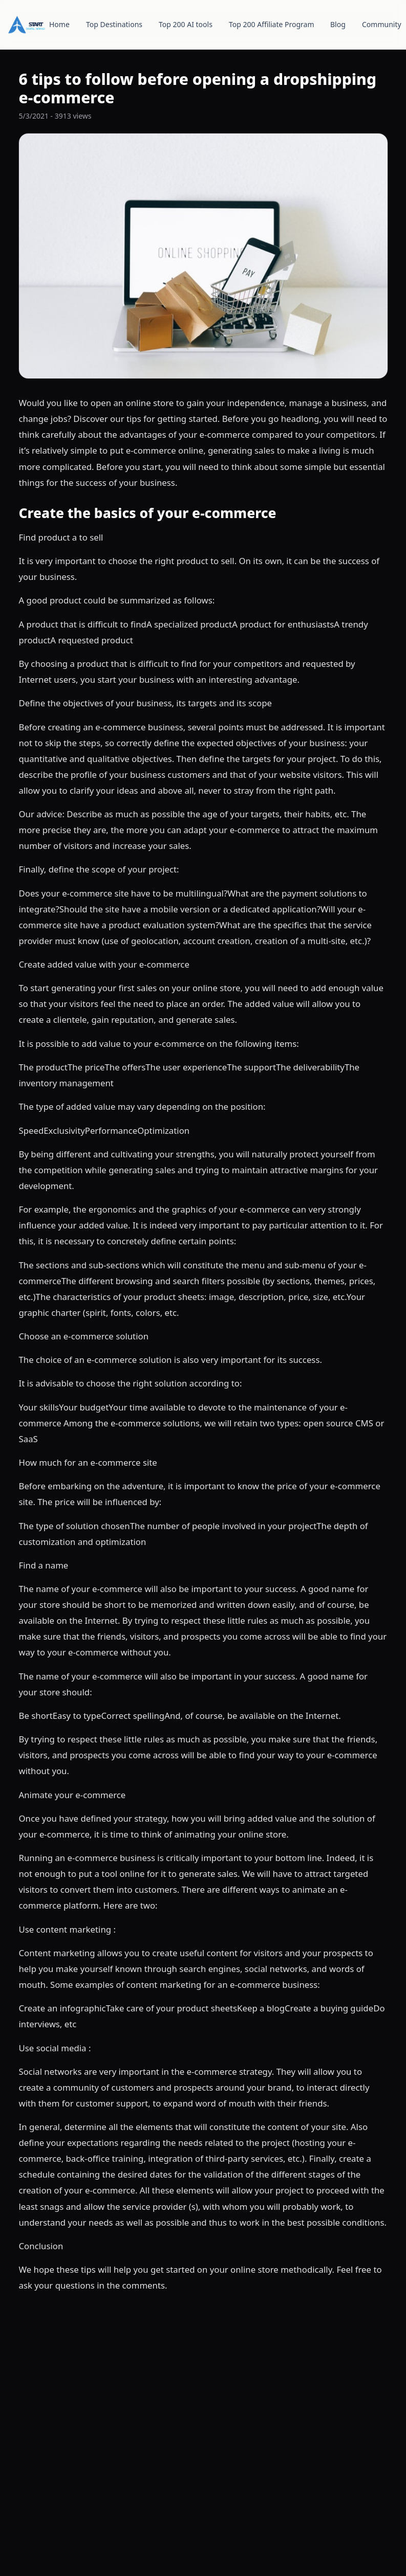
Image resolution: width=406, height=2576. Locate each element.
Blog (338, 24)
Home (59, 24)
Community (381, 24)
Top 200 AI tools (185, 24)
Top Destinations (114, 24)
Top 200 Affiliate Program (271, 24)
